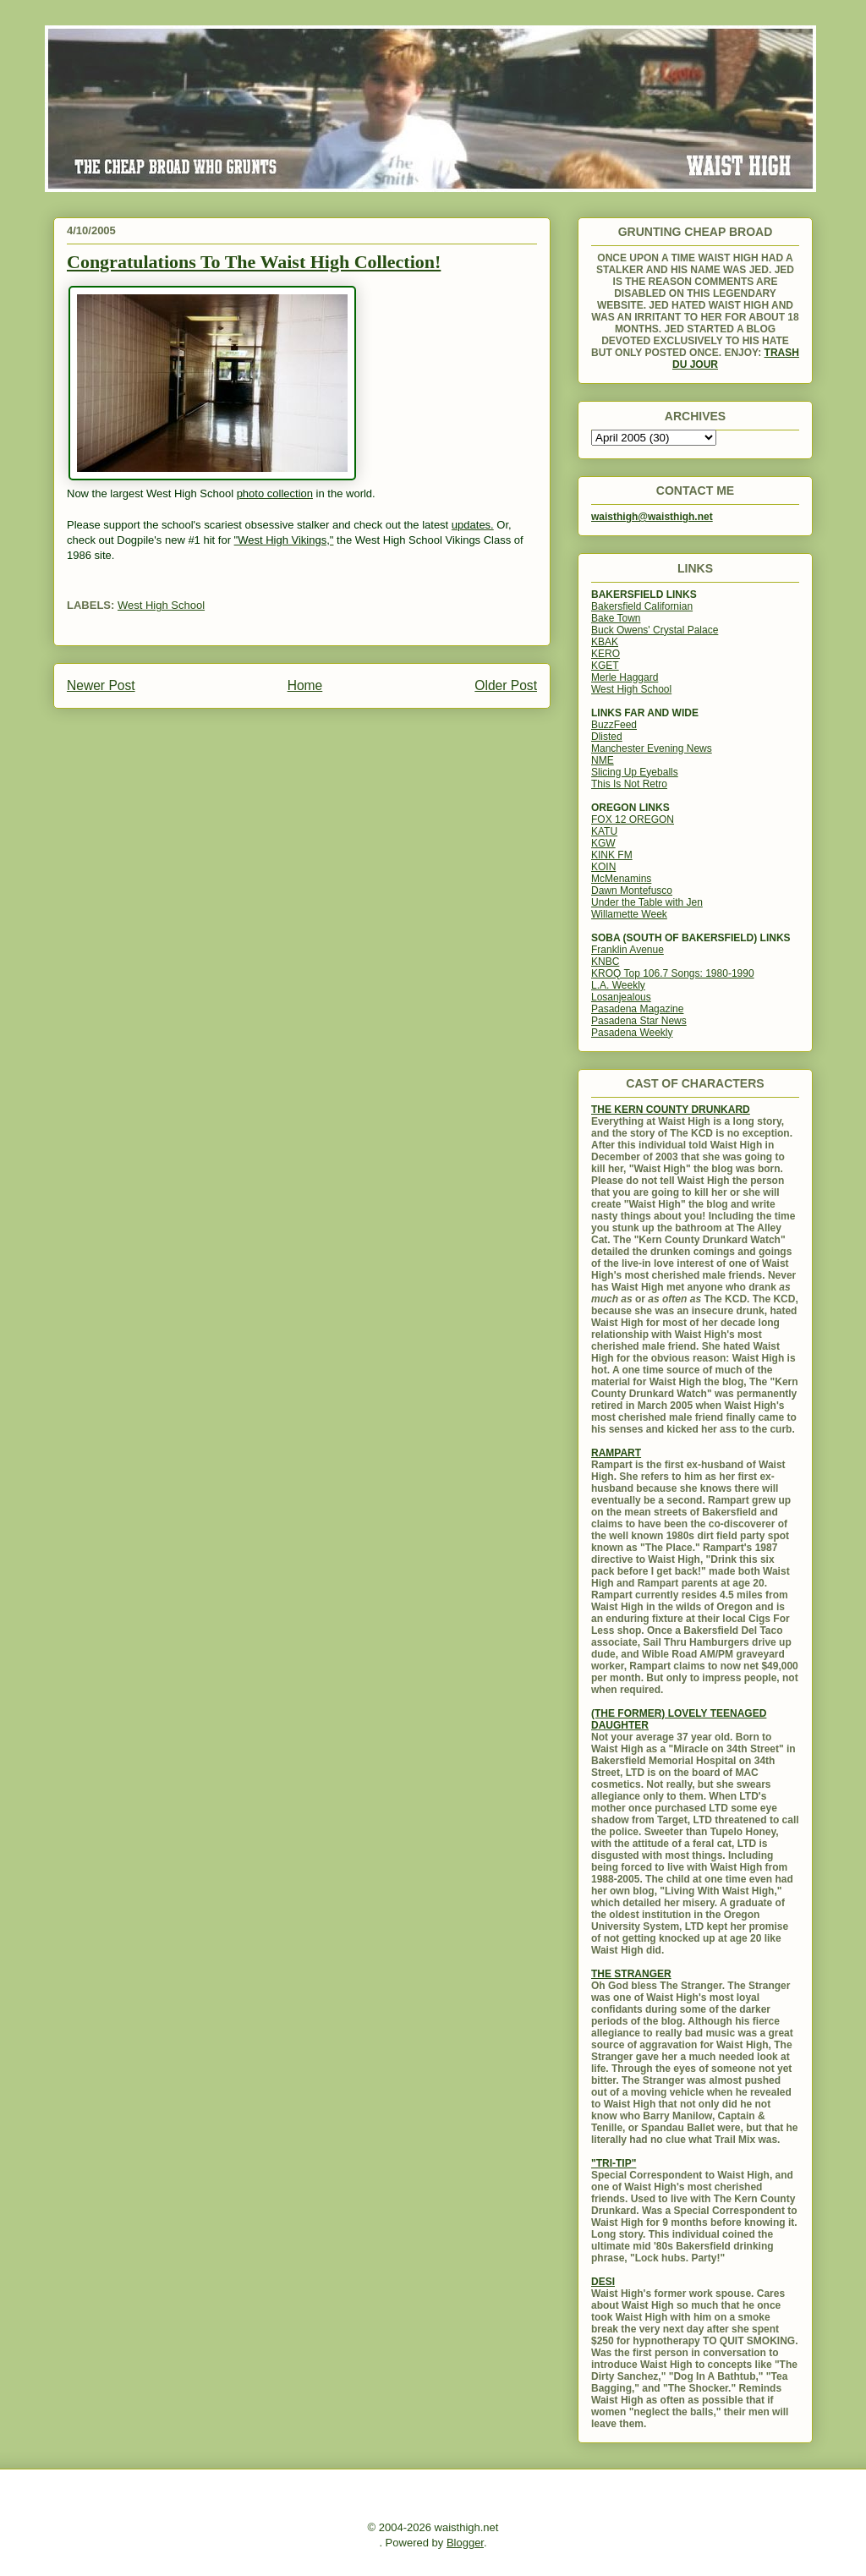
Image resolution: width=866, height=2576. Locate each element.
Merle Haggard (624, 677)
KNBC (605, 961)
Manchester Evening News (651, 748)
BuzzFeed (614, 725)
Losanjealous (621, 997)
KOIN (603, 867)
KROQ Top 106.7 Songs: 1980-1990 (672, 973)
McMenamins (621, 879)
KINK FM (612, 855)
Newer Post (101, 685)
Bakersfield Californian (642, 606)
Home (305, 685)
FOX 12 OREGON (632, 819)
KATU (604, 831)
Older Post (505, 685)
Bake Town (615, 618)
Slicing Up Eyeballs (634, 772)
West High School (161, 605)
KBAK (604, 642)
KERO (605, 654)
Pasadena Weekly (632, 1033)
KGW (603, 843)
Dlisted (606, 737)
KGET (605, 665)
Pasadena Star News (639, 1021)
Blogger (465, 2542)
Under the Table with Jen (647, 902)
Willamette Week (629, 914)
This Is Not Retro (629, 784)
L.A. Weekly (618, 985)
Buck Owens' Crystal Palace (654, 630)
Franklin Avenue (627, 950)
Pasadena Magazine (637, 1009)
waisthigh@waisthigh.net (652, 517)
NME (602, 760)
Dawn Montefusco (631, 890)
